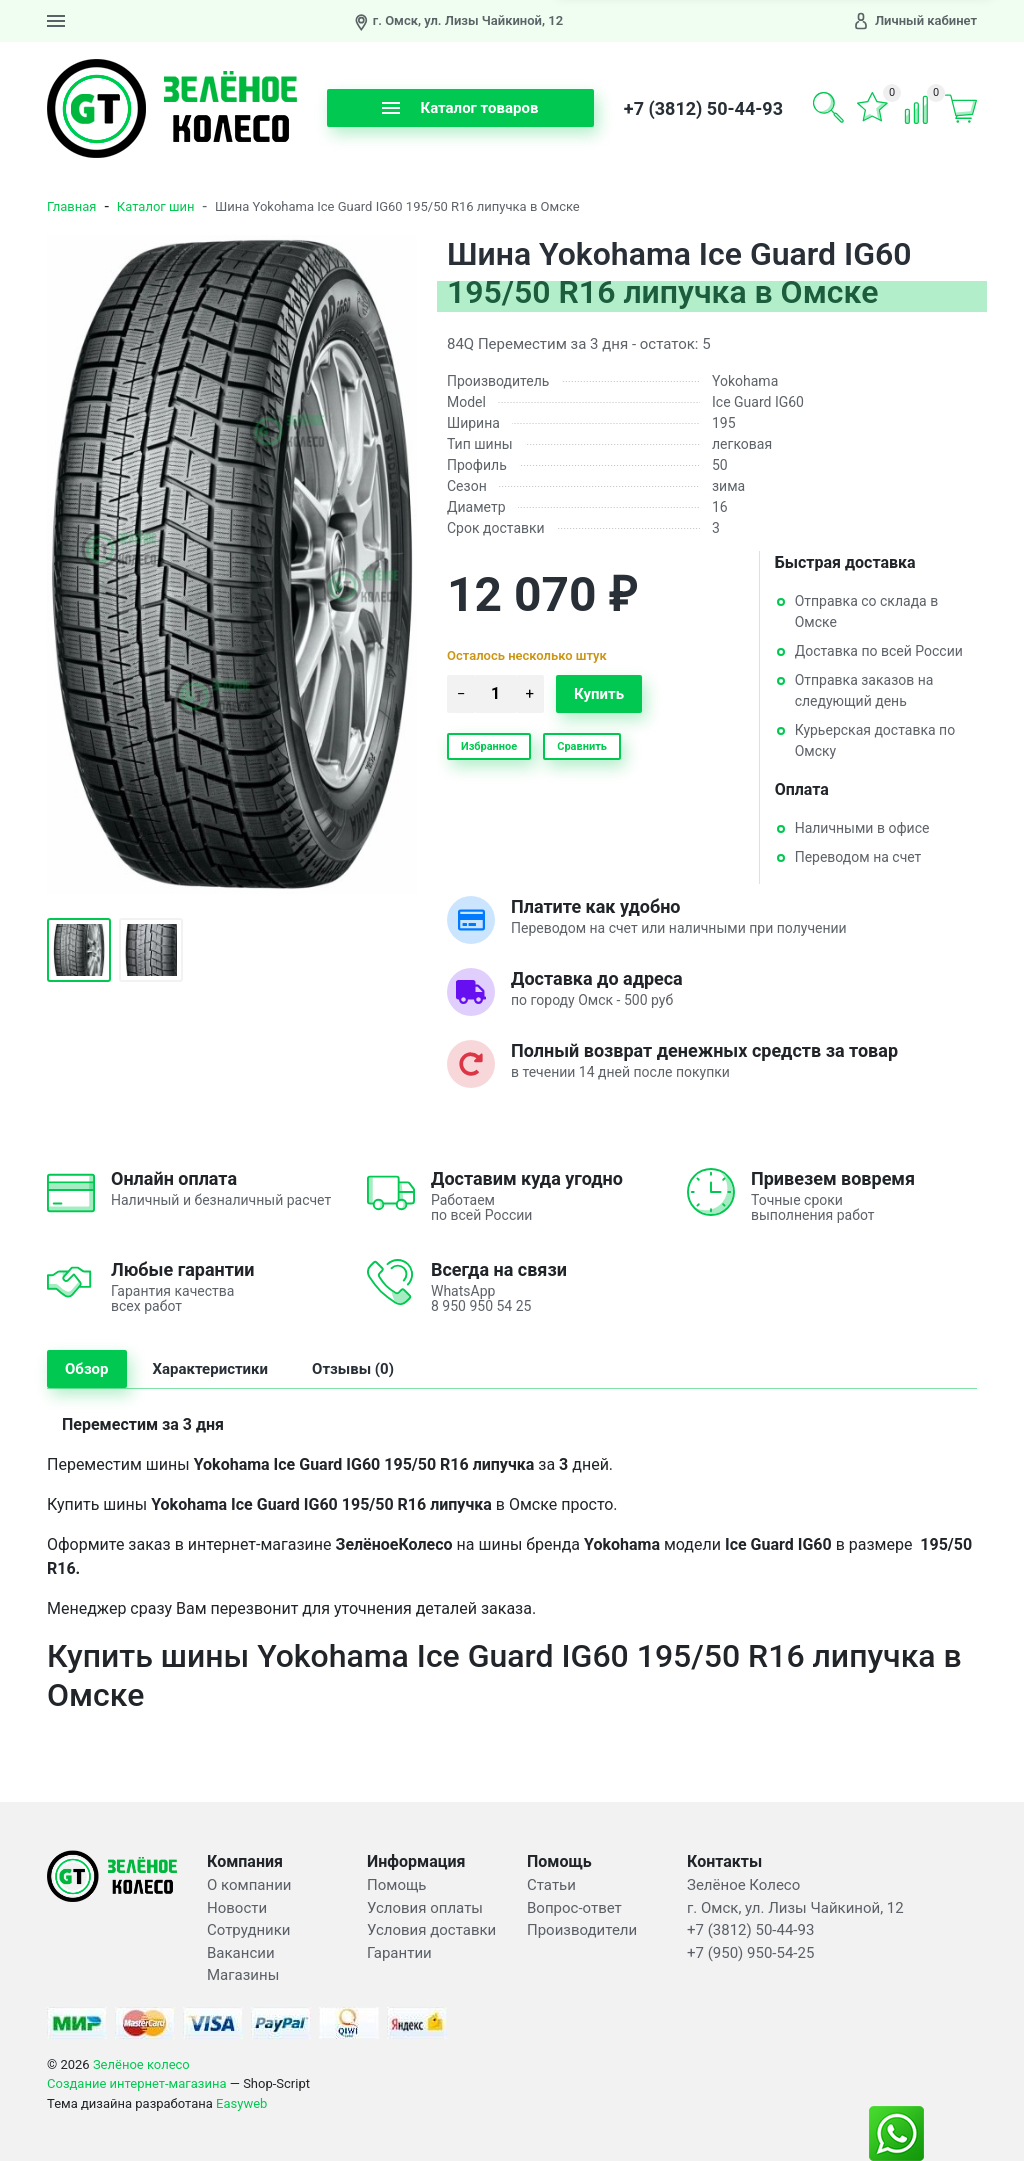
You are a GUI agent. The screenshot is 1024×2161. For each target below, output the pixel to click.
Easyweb (241, 2103)
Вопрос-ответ (574, 1908)
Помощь (397, 1885)
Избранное (489, 746)
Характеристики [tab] (211, 1369)
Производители (582, 1930)
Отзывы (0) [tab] (353, 1369)
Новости (237, 1908)
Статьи (551, 1885)
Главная (71, 206)
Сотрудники (249, 1930)
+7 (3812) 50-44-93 (703, 108)
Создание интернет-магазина (137, 2083)
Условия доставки (431, 1930)
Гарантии (399, 1953)
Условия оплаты (425, 1908)
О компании (249, 1885)
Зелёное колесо (141, 2064)
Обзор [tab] (87, 1369)
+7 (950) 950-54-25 (750, 1953)
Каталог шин (156, 206)
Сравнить (582, 746)
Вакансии (241, 1953)
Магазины (243, 1975)
